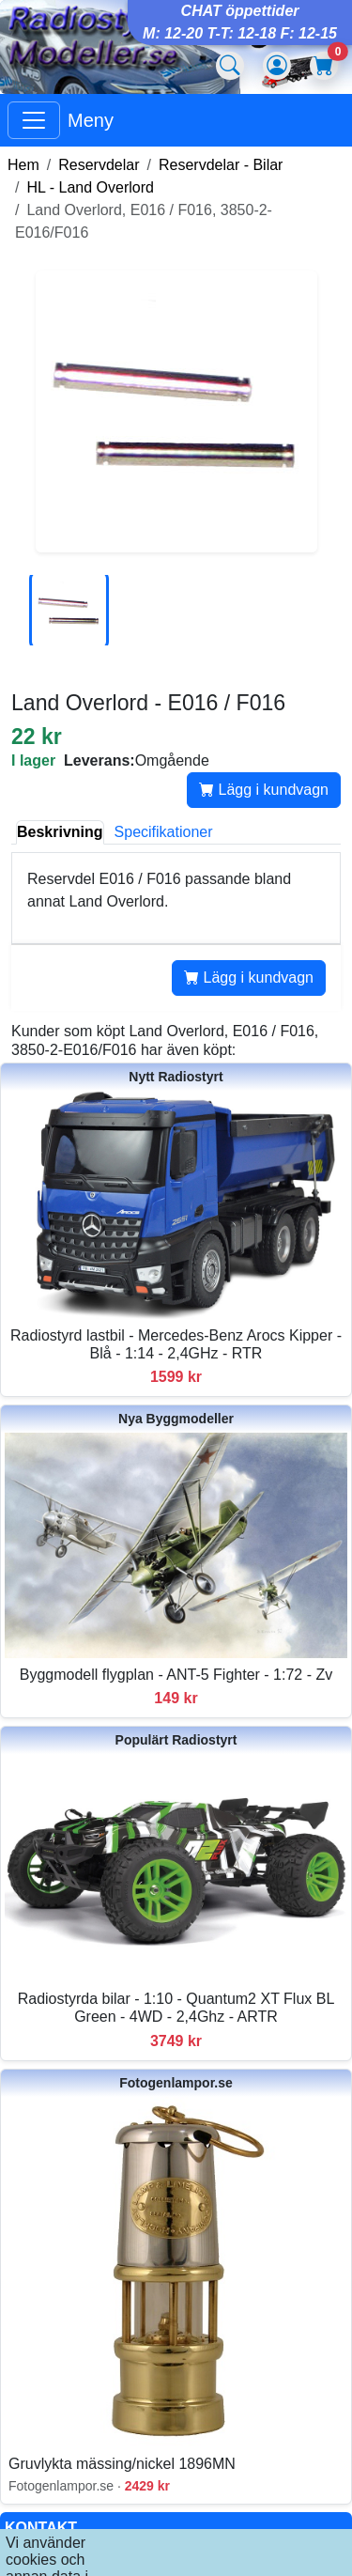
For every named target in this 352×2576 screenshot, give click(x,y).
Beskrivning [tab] (60, 832)
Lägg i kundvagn (264, 790)
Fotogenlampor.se (176, 2082)
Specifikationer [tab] (164, 832)
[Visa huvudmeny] (34, 120)
